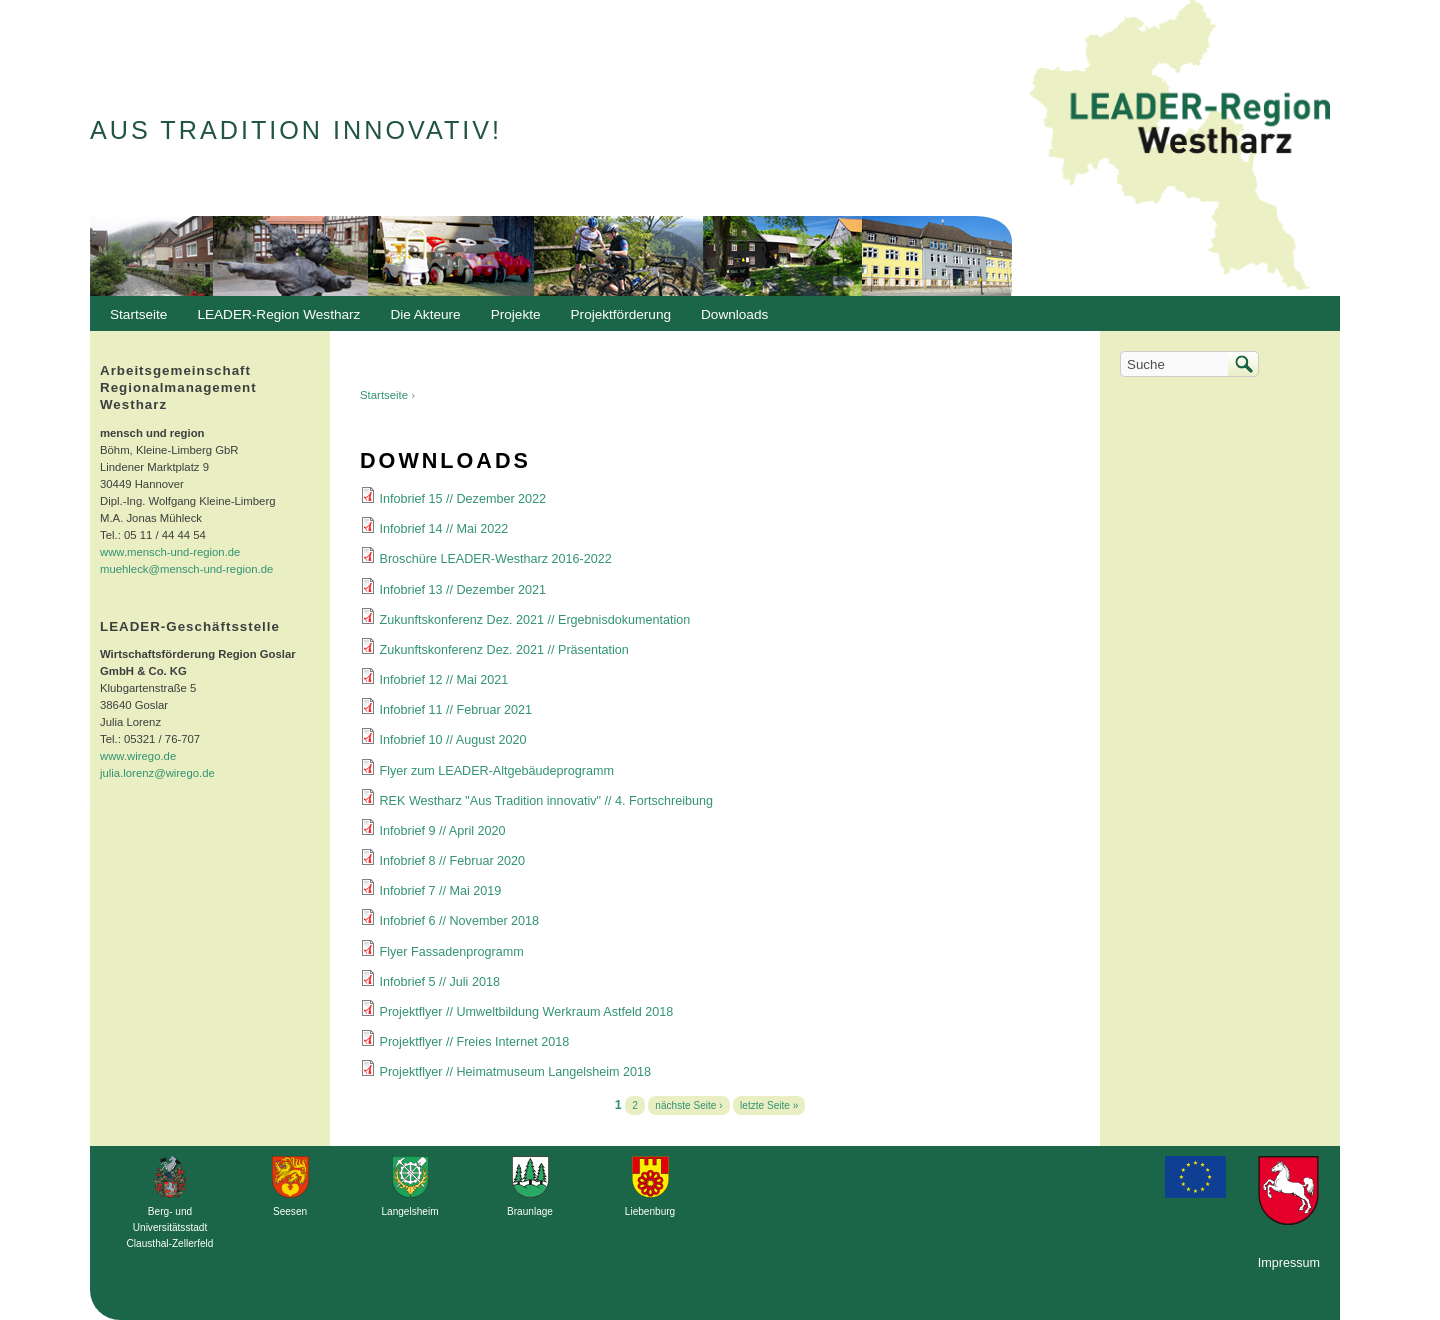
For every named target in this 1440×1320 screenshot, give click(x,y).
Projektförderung (616, 320)
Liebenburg (650, 1211)
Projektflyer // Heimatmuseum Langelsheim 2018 (516, 1072)
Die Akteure (420, 320)
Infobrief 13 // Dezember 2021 (463, 590)
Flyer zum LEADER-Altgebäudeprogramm (497, 771)
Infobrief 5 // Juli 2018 (440, 982)
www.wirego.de (138, 756)
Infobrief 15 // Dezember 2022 (463, 499)
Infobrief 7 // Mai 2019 (441, 891)
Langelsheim (409, 1211)
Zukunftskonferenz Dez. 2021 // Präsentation (504, 650)
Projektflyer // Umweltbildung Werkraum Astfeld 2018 (527, 1012)
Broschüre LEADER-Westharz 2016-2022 (496, 559)
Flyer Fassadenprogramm (452, 952)
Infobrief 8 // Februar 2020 (453, 861)
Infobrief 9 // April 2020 (443, 831)
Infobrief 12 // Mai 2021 (444, 680)
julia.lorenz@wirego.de (157, 773)
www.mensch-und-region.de (170, 552)
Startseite (384, 395)
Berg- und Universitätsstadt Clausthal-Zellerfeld (170, 1227)
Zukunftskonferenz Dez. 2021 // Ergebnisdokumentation (535, 620)
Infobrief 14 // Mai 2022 (444, 529)
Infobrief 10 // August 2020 (453, 740)
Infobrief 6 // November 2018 (460, 921)
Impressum (1289, 1263)
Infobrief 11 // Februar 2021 (456, 710)
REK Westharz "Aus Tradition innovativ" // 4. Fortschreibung (547, 801)
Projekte (516, 314)
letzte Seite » (769, 1105)
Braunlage (530, 1211)
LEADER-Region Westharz (273, 320)
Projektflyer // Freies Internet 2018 (475, 1042)
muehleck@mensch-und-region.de (186, 569)
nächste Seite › (688, 1105)
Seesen (290, 1211)
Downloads (729, 320)
